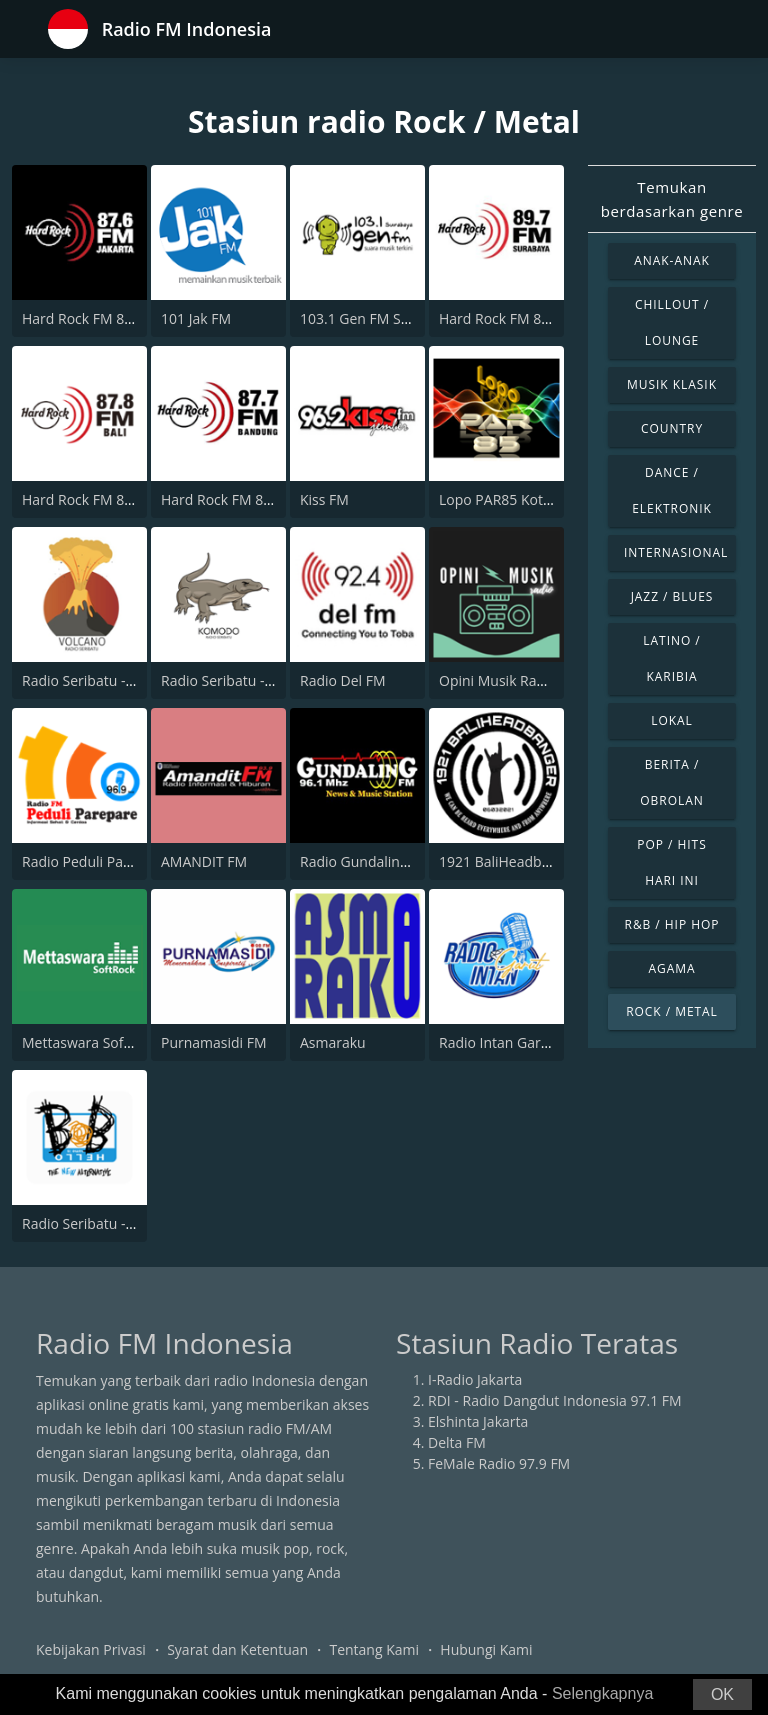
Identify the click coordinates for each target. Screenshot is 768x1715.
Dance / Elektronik (672, 490)
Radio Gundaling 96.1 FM (381, 861)
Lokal (672, 720)
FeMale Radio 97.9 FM (499, 1463)
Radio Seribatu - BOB (90, 1223)
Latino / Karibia (671, 658)
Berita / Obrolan (671, 782)
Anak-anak (672, 260)
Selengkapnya (602, 1693)
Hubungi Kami (486, 1649)
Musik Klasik (672, 384)
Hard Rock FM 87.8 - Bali (101, 499)
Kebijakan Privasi (91, 1649)
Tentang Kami (374, 1649)
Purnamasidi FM (214, 1042)
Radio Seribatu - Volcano (101, 680)
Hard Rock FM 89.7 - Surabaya (536, 318)
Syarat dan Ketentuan (237, 1649)
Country (672, 428)
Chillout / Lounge (672, 322)
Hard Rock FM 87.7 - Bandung (257, 499)
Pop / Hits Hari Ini (671, 862)
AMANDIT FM (204, 861)
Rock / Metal (672, 1011)
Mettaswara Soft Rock (92, 1042)
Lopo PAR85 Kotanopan (516, 499)
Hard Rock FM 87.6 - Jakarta (111, 318)
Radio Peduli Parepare (94, 861)
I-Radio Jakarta (475, 1379)
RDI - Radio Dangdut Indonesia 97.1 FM (555, 1400)
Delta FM (457, 1442)
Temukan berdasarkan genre (672, 199)
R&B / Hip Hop (672, 924)
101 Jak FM (196, 318)
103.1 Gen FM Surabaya (377, 318)
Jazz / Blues (672, 596)
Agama (671, 968)
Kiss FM (324, 499)
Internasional (676, 552)
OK (722, 1694)
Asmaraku (333, 1042)
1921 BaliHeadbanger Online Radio (552, 861)
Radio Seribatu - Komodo (242, 680)
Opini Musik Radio (498, 680)
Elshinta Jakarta (478, 1421)
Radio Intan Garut (496, 1042)
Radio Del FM (343, 680)
